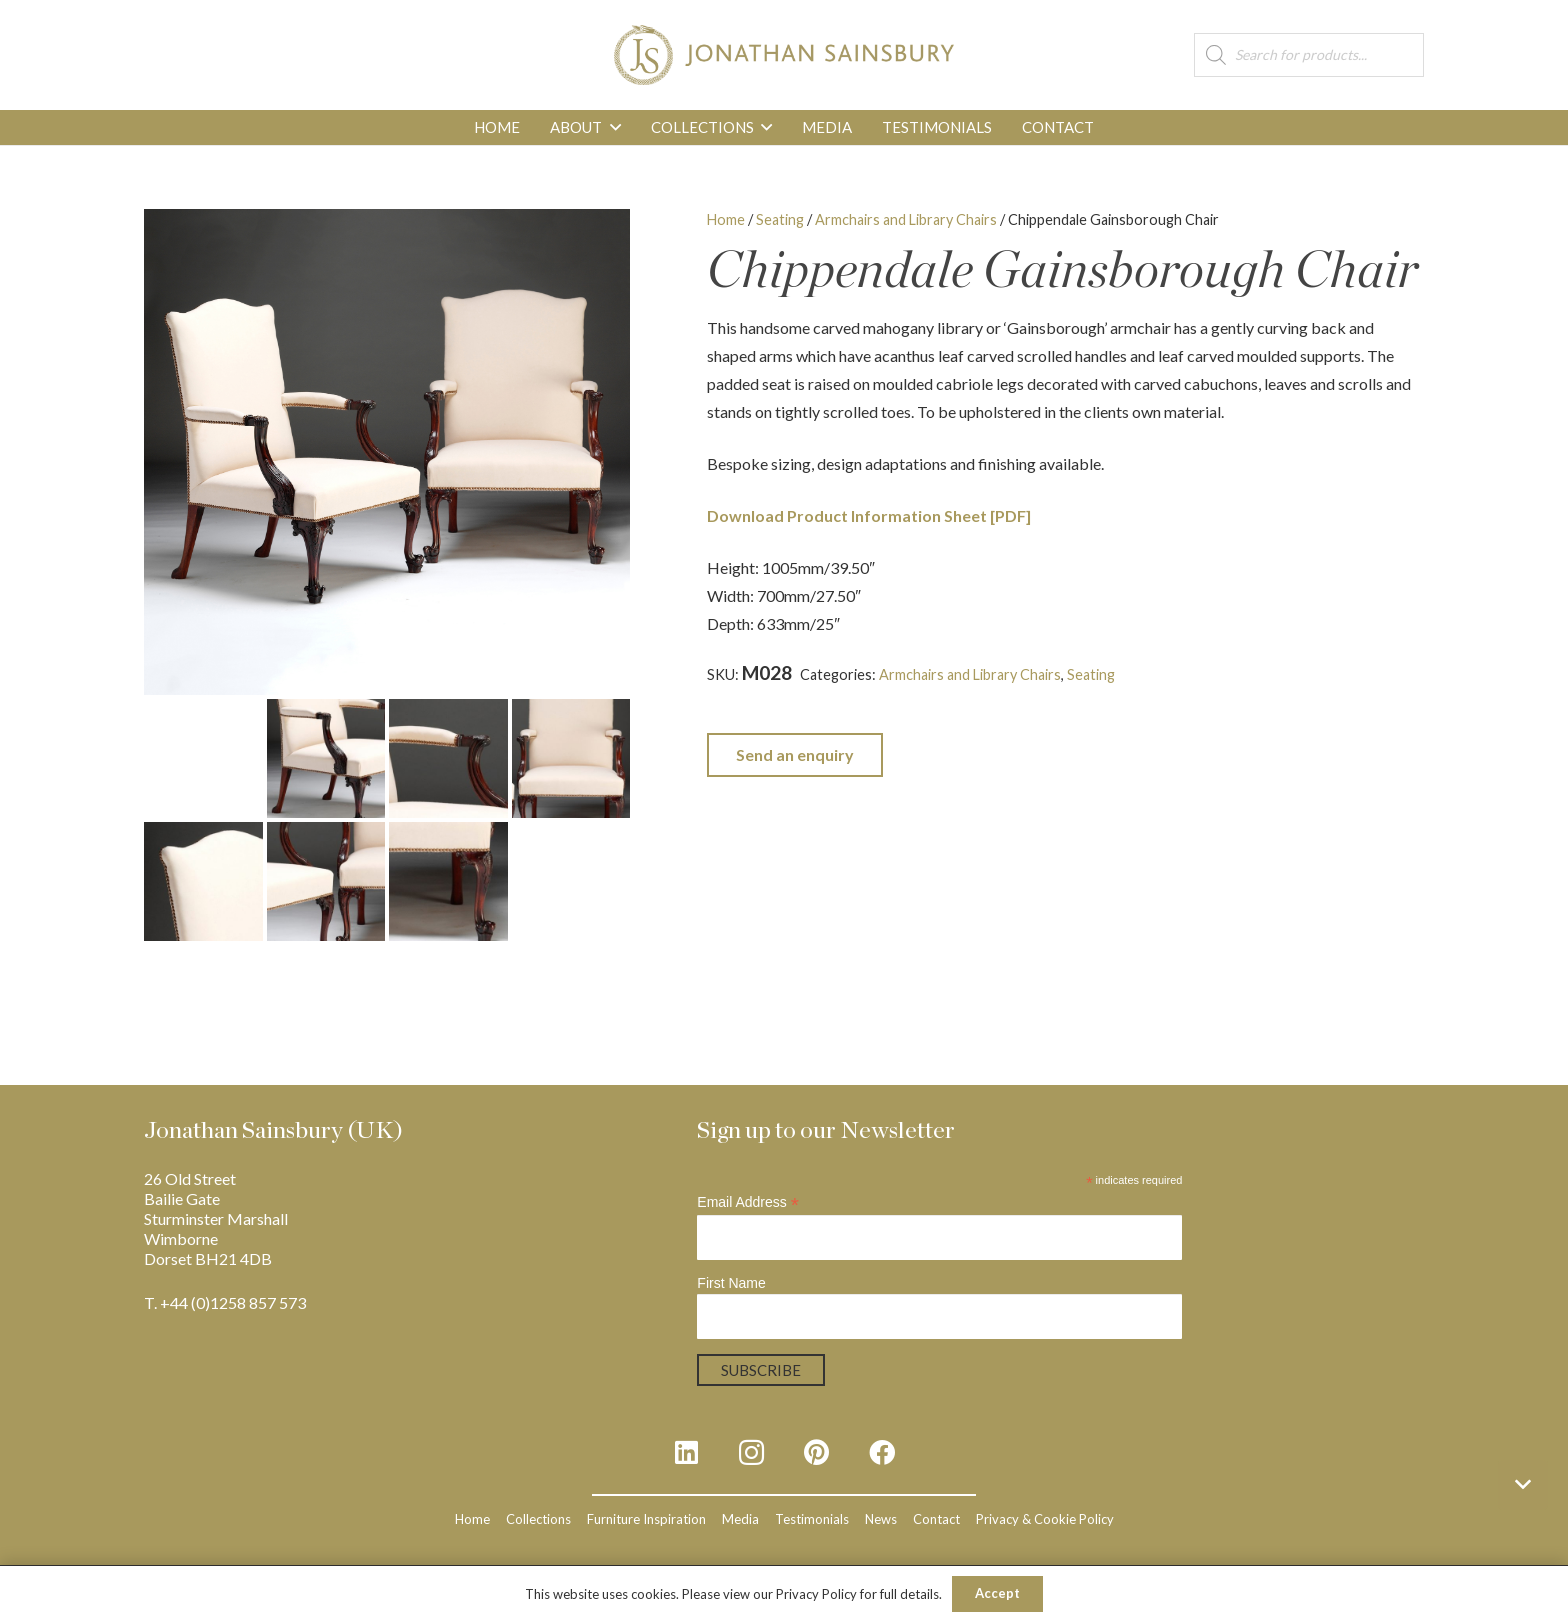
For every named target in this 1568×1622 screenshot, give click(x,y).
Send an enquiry (795, 754)
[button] (611, 127)
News (881, 1519)
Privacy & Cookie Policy (1045, 1519)
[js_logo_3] (783, 55)
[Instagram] (751, 1452)
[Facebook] (881, 1452)
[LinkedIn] (686, 1452)
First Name (731, 1283)
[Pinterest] (816, 1452)
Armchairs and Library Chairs (906, 219)
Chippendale (1199, 674)
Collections (538, 1519)
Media (740, 1519)
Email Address (748, 1202)
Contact (936, 1519)
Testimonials (812, 1519)
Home (726, 219)
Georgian (1275, 674)
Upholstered (747, 697)
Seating (780, 219)
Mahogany (1343, 674)
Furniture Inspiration (646, 1519)
